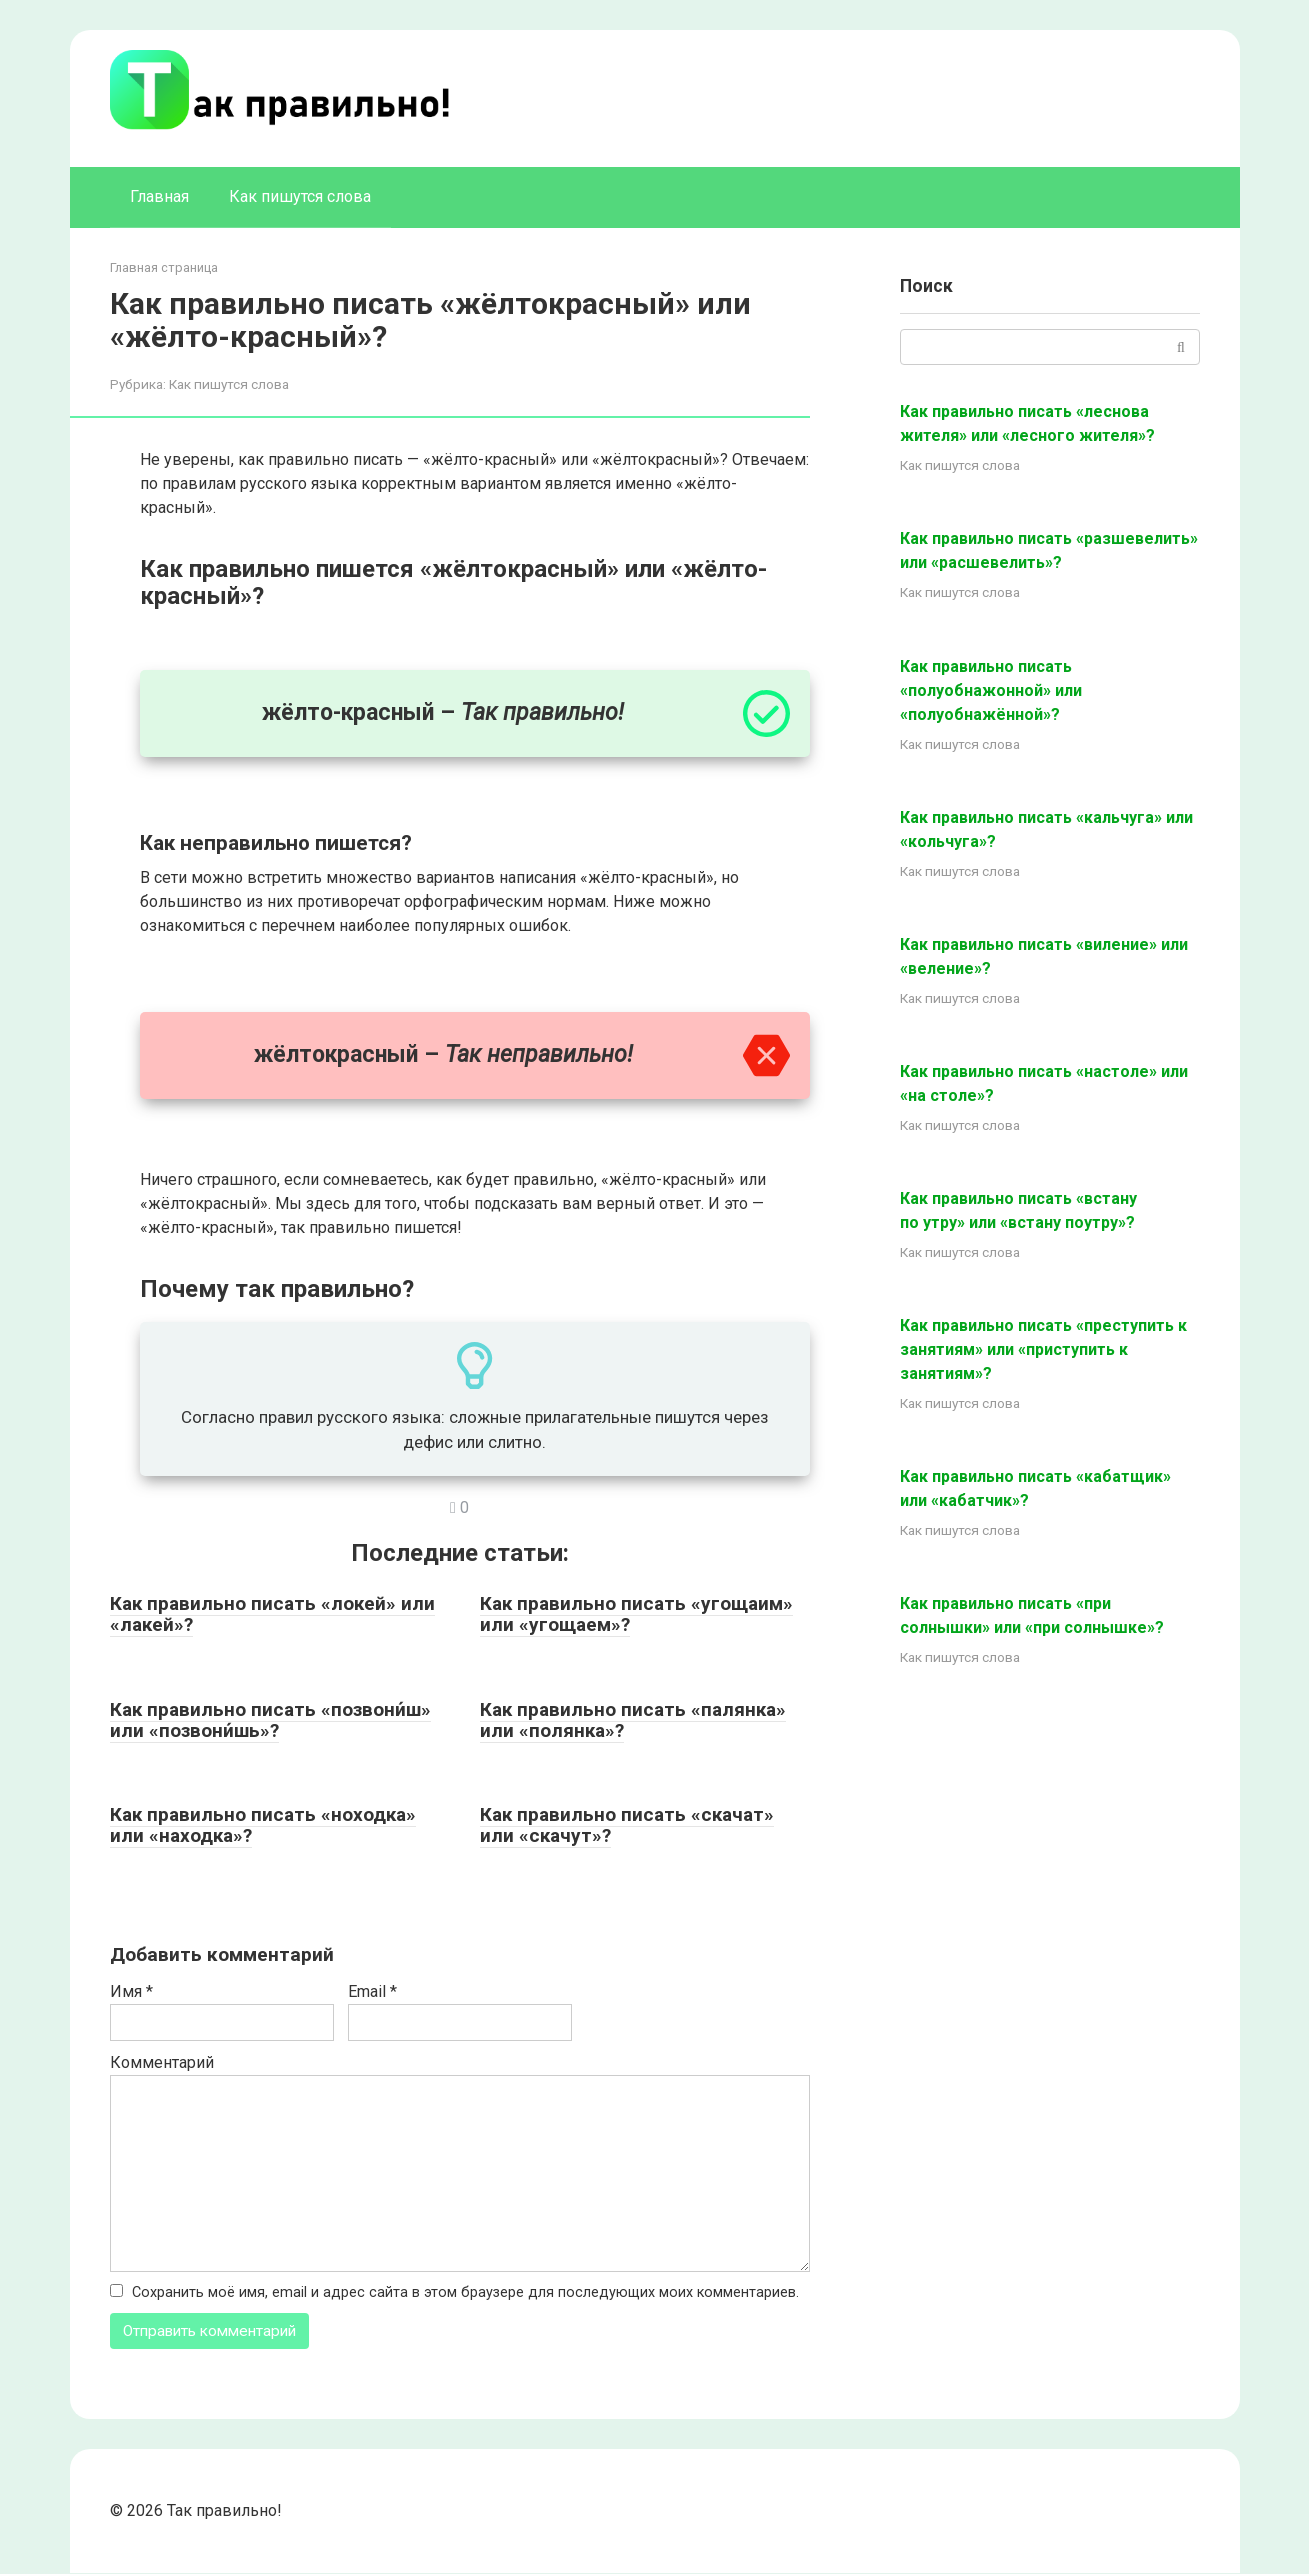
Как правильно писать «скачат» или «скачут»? (627, 1825)
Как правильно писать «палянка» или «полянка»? (633, 1720)
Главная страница (164, 267)
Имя (131, 1991)
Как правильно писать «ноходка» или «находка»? (263, 1825)
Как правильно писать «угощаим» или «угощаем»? (636, 1614)
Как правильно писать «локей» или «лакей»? (272, 1614)
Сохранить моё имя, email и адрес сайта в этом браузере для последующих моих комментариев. (465, 2292)
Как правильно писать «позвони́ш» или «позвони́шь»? (270, 1720)
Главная (159, 196)
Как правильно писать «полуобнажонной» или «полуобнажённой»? (991, 690)
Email (372, 1991)
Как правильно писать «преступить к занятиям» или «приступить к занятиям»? (1043, 1349)
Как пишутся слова (300, 196)
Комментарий (162, 2062)
